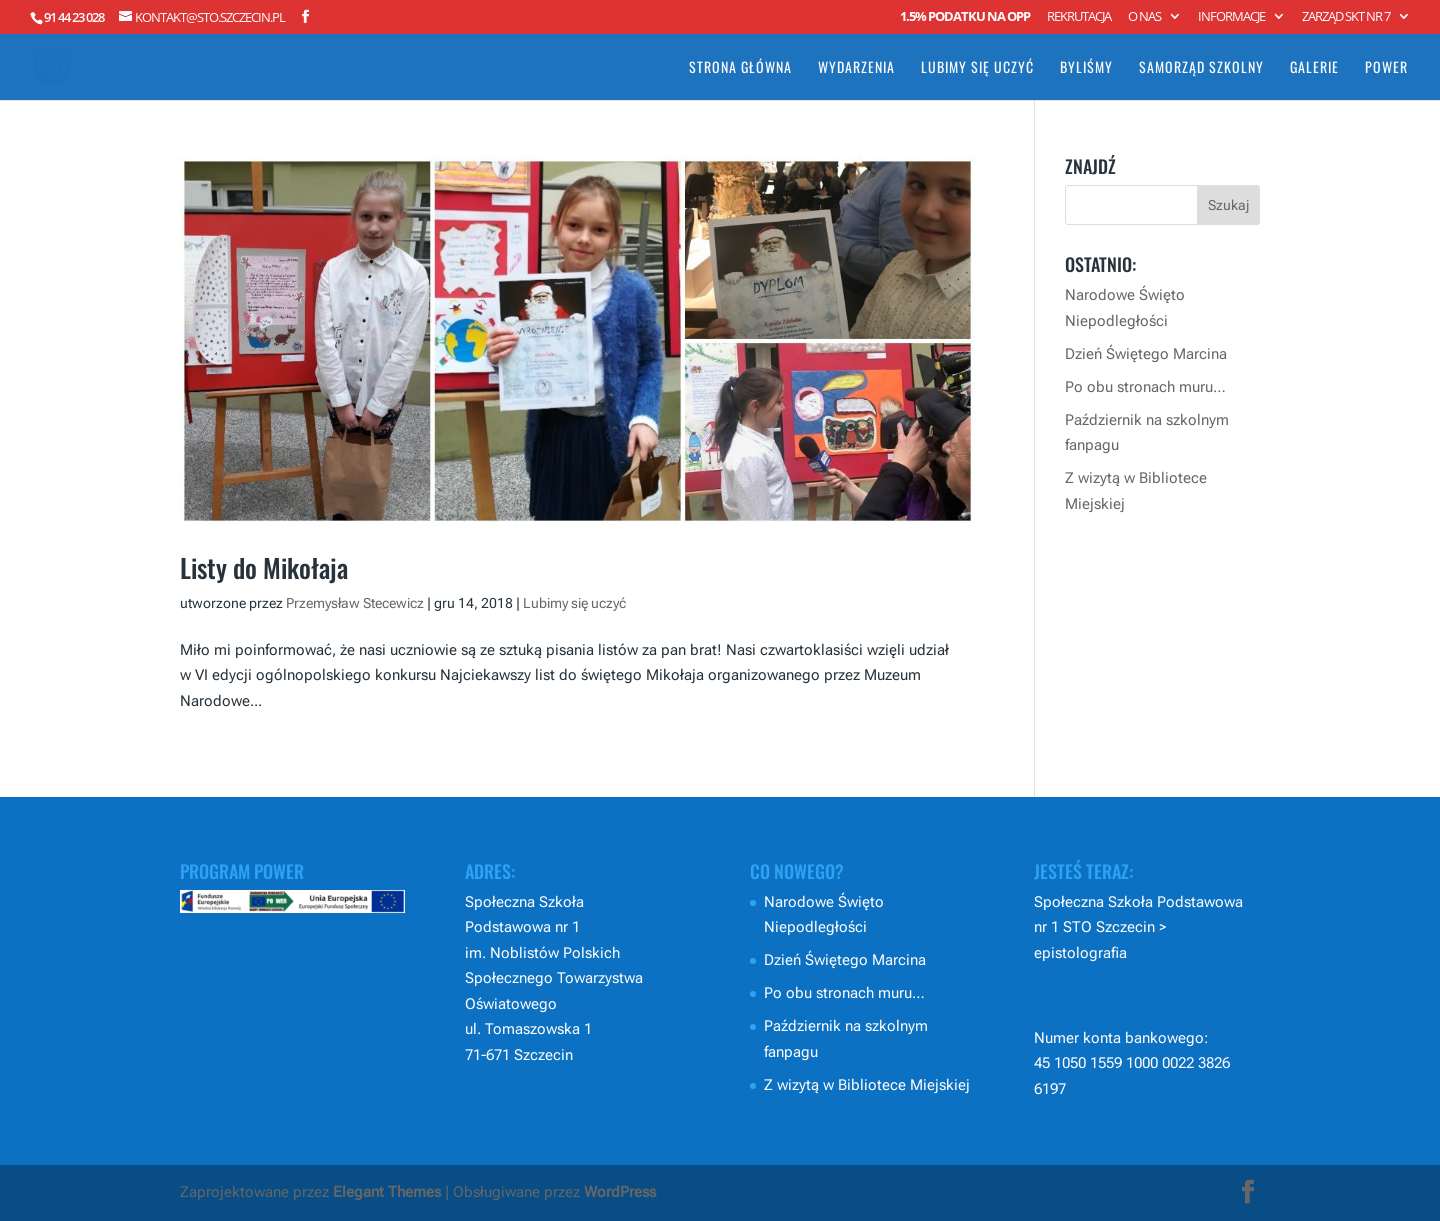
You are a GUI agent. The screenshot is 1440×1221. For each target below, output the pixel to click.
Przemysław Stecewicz (355, 603)
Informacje (1231, 17)
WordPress (620, 1192)
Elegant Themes (387, 1192)
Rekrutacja (1079, 17)
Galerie (1314, 68)
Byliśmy (1086, 68)
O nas (1144, 17)
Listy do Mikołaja (264, 567)
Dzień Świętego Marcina (1146, 354)
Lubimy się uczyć (977, 68)
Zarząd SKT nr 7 (1346, 17)
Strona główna (740, 68)
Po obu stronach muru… (1145, 387)
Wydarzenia (856, 68)
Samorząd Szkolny (1201, 68)
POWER (1386, 68)
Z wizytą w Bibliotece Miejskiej (867, 1085)
